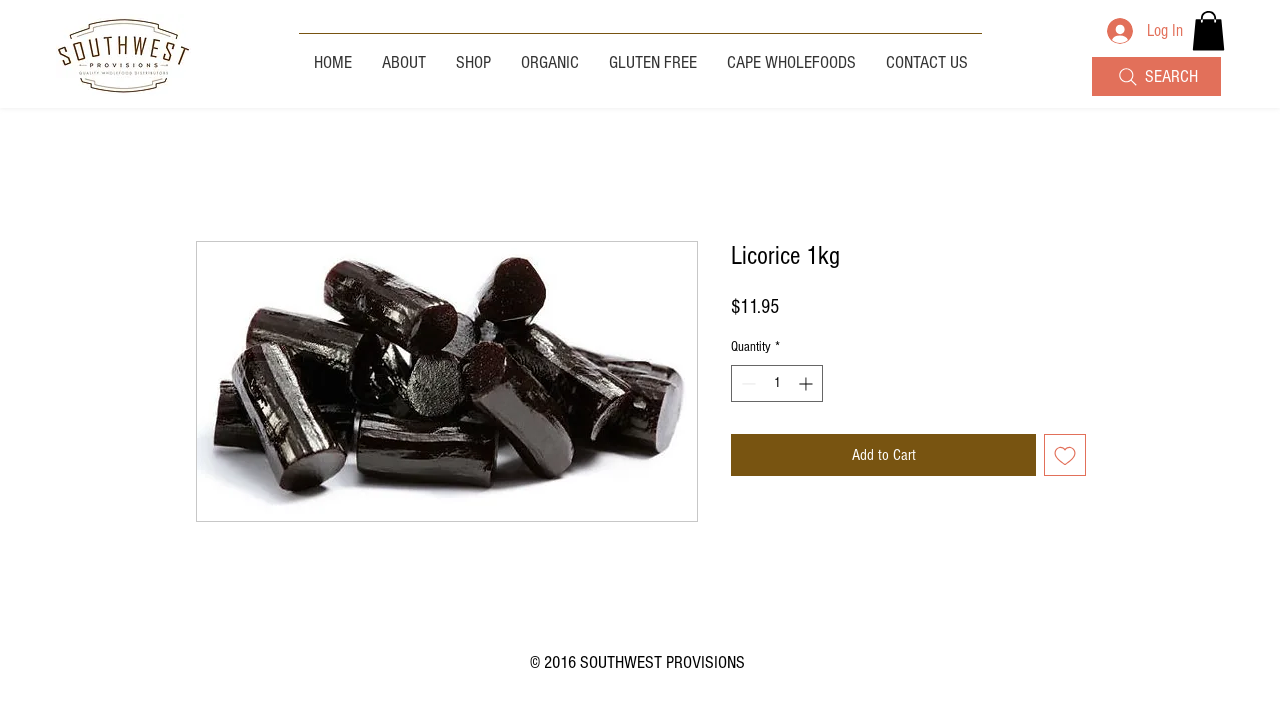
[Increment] (807, 383)
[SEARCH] (1156, 76)
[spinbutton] (777, 383)
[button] (1208, 30)
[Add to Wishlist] (1065, 455)
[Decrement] (746, 383)
